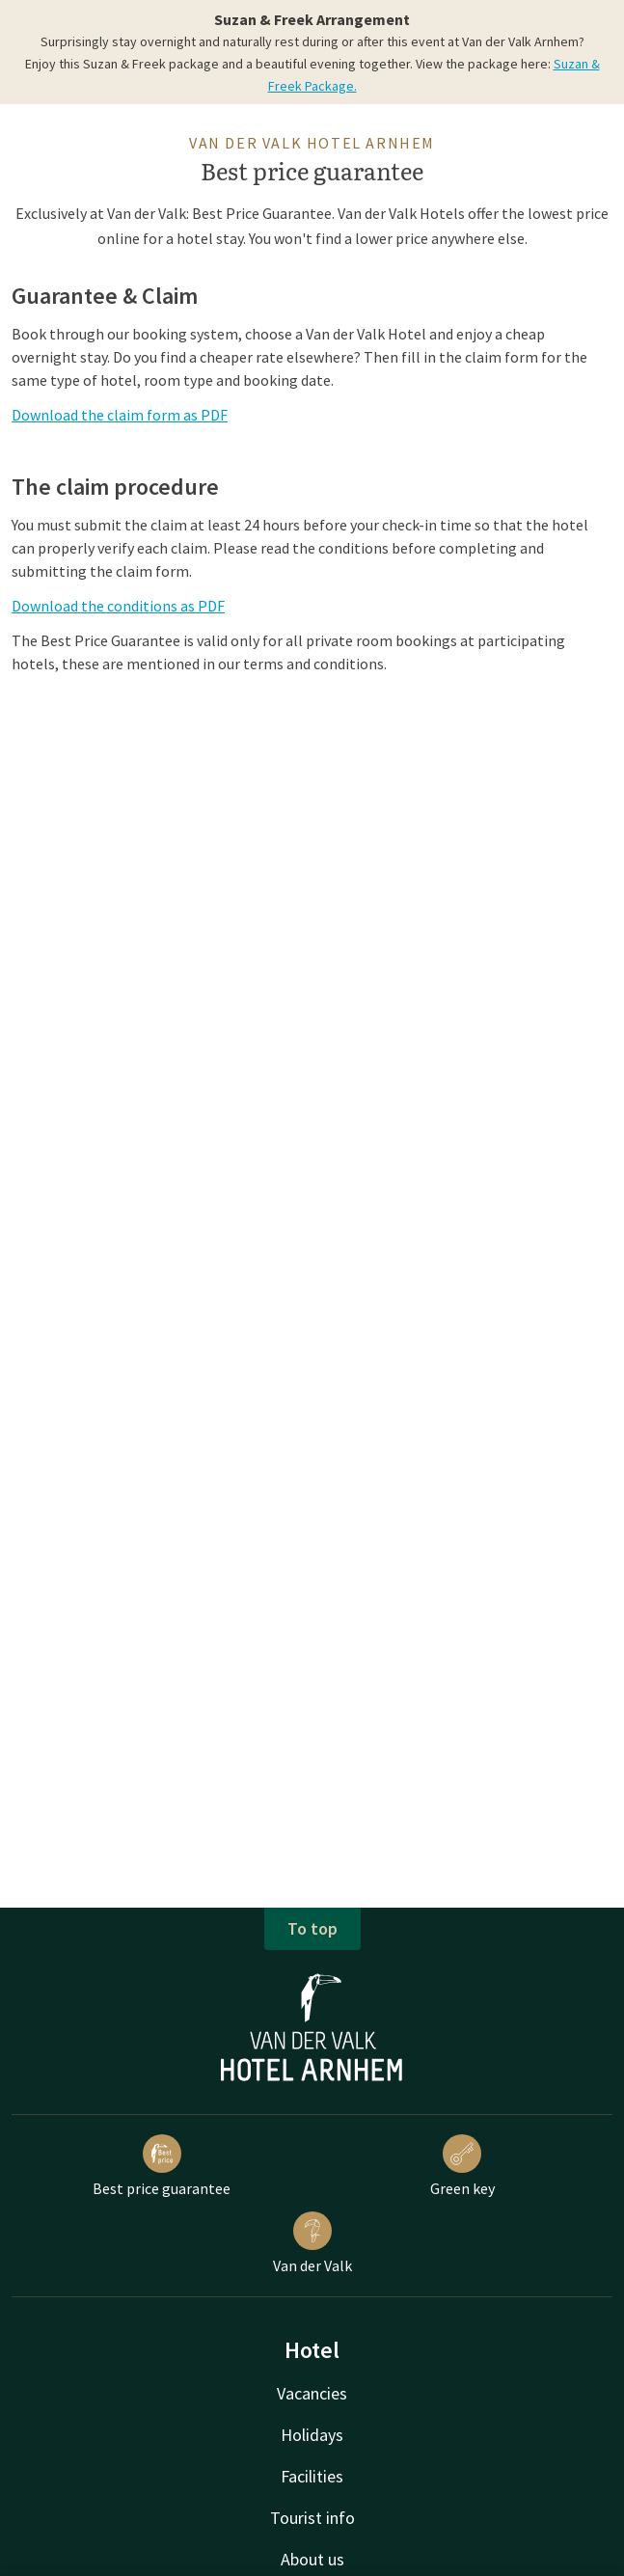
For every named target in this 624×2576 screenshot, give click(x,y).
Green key (462, 2166)
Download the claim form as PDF (120, 414)
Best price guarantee (162, 2166)
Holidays (312, 2435)
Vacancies (312, 2393)
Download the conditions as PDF (118, 605)
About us (312, 2559)
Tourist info (312, 2518)
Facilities (312, 2476)
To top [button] (312, 1928)
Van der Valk (312, 2243)
